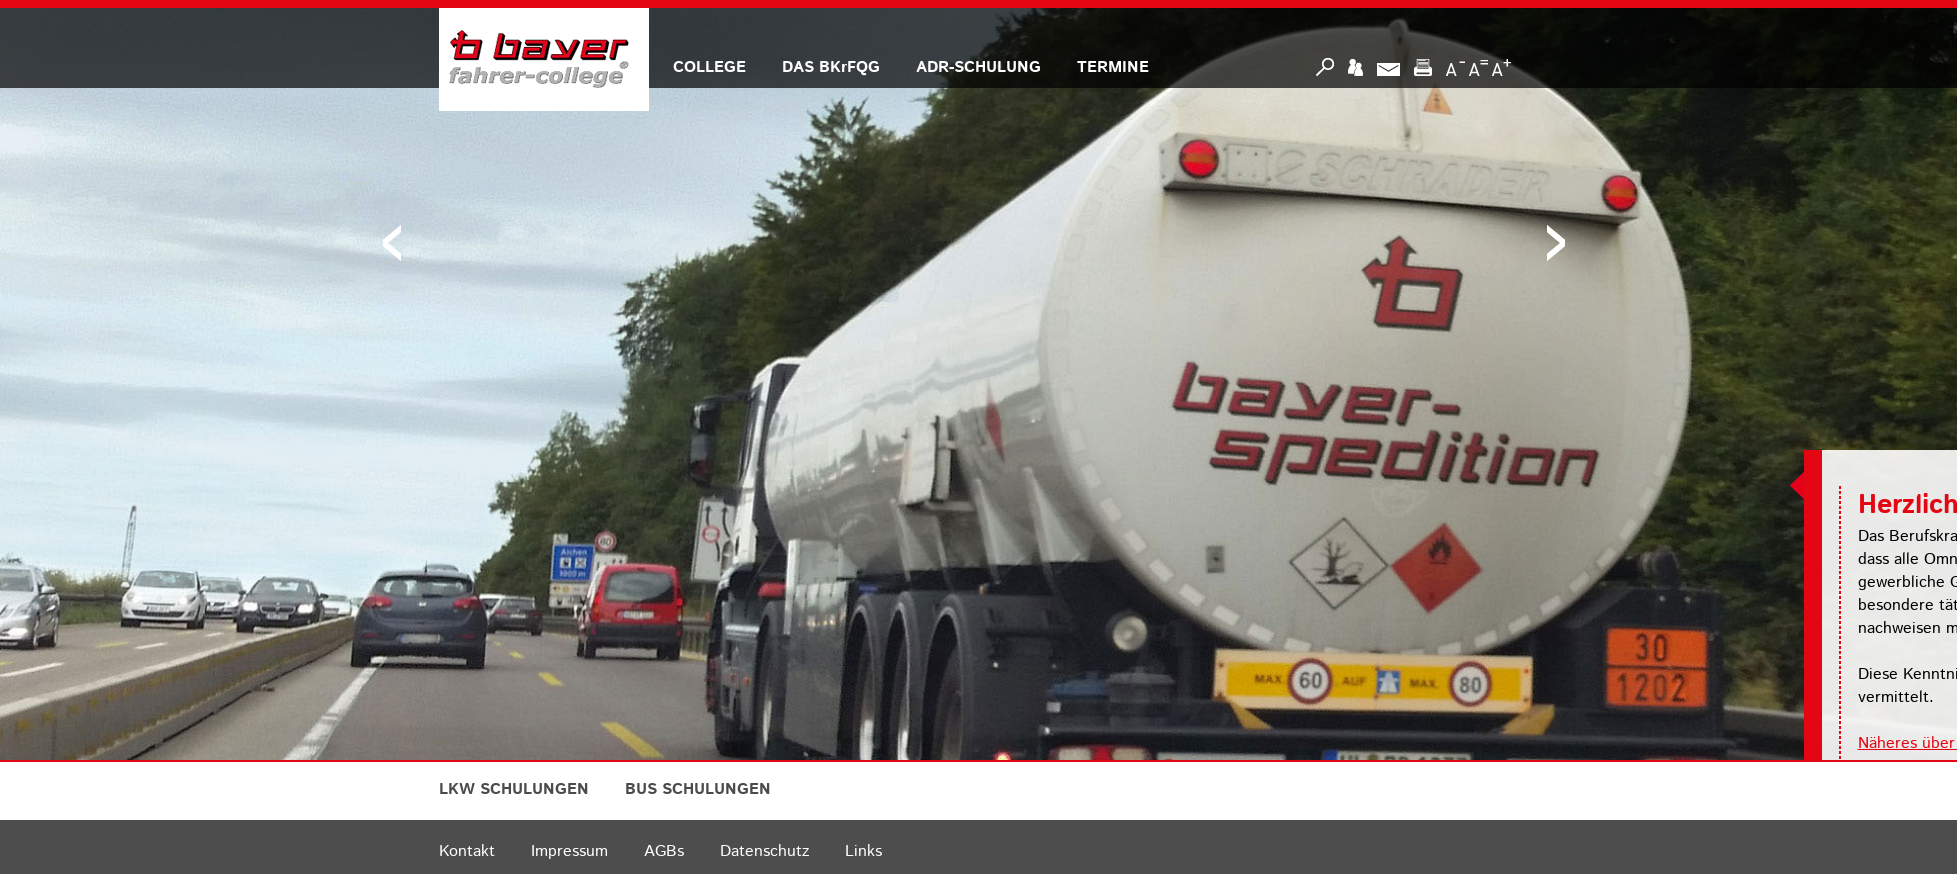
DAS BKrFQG (831, 67)
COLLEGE (709, 67)
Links (863, 851)
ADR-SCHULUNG (978, 67)
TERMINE (1113, 67)
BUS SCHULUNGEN (698, 789)
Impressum (569, 851)
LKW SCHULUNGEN (514, 789)
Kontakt (467, 851)
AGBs (664, 851)
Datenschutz (764, 851)
